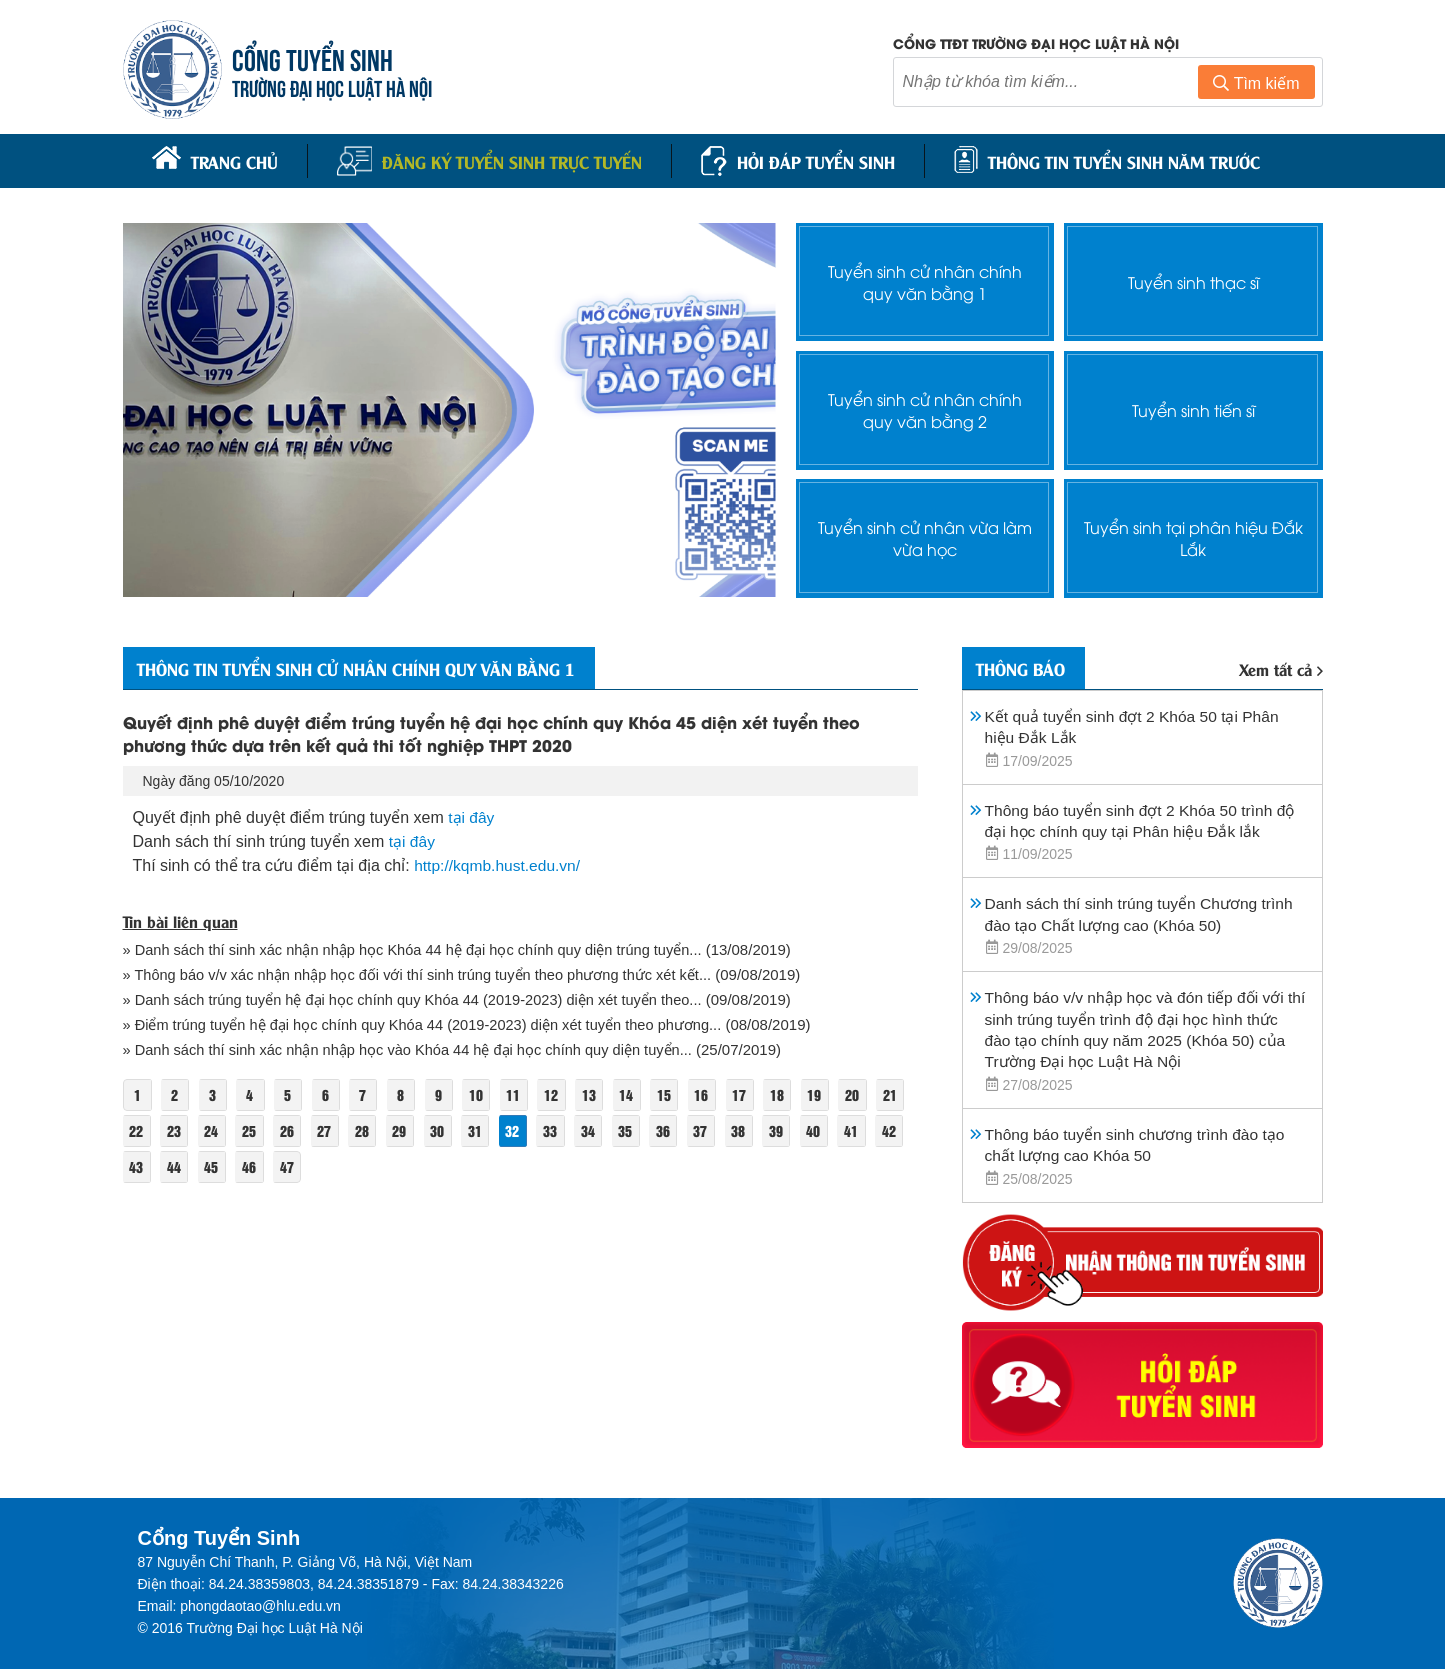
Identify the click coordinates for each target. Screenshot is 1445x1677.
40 (867, 1130)
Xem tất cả (1281, 666)
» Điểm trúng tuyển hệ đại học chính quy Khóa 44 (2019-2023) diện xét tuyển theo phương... (430, 1024)
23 (213, 1130)
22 (175, 1130)
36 (713, 1130)
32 (559, 1130)
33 (598, 1130)
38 (790, 1130)
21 (137, 1130)
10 (484, 1094)
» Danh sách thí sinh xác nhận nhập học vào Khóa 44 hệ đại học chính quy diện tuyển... (415, 1049)
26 (329, 1130)
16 (714, 1094)
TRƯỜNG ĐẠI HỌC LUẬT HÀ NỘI (333, 86)
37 (752, 1130)
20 (868, 1094)
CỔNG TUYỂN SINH (313, 57)
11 (522, 1094)
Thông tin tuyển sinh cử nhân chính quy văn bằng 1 (369, 666)
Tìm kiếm (1256, 83)
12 (560, 1094)
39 (829, 1130)
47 (367, 1166)
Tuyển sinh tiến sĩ (1193, 407)
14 (637, 1094)
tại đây (471, 816)
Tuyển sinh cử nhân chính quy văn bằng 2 (925, 407)
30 (483, 1130)
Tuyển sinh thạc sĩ (1193, 279)
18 (791, 1094)
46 (329, 1166)
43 (213, 1166)
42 (175, 1166)
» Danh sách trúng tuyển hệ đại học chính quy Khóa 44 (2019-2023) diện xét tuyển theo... (420, 999)
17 (753, 1094)
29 (444, 1130)
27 (367, 1130)
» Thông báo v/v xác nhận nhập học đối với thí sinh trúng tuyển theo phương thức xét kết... (424, 974)
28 (406, 1130)
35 (675, 1130)
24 (252, 1130)
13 (599, 1094)
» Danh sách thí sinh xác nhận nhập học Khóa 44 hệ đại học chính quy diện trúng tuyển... (420, 949)
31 (521, 1130)
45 (290, 1166)
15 (676, 1094)
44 (252, 1166)
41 (137, 1166)
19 (830, 1094)
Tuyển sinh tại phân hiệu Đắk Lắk (1193, 535)
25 (290, 1130)
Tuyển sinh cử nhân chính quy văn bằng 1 (925, 279)
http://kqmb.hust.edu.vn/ (499, 864)
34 (636, 1130)
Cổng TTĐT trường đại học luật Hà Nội (1036, 42)
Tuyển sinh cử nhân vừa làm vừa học (925, 535)
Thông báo (1024, 666)
